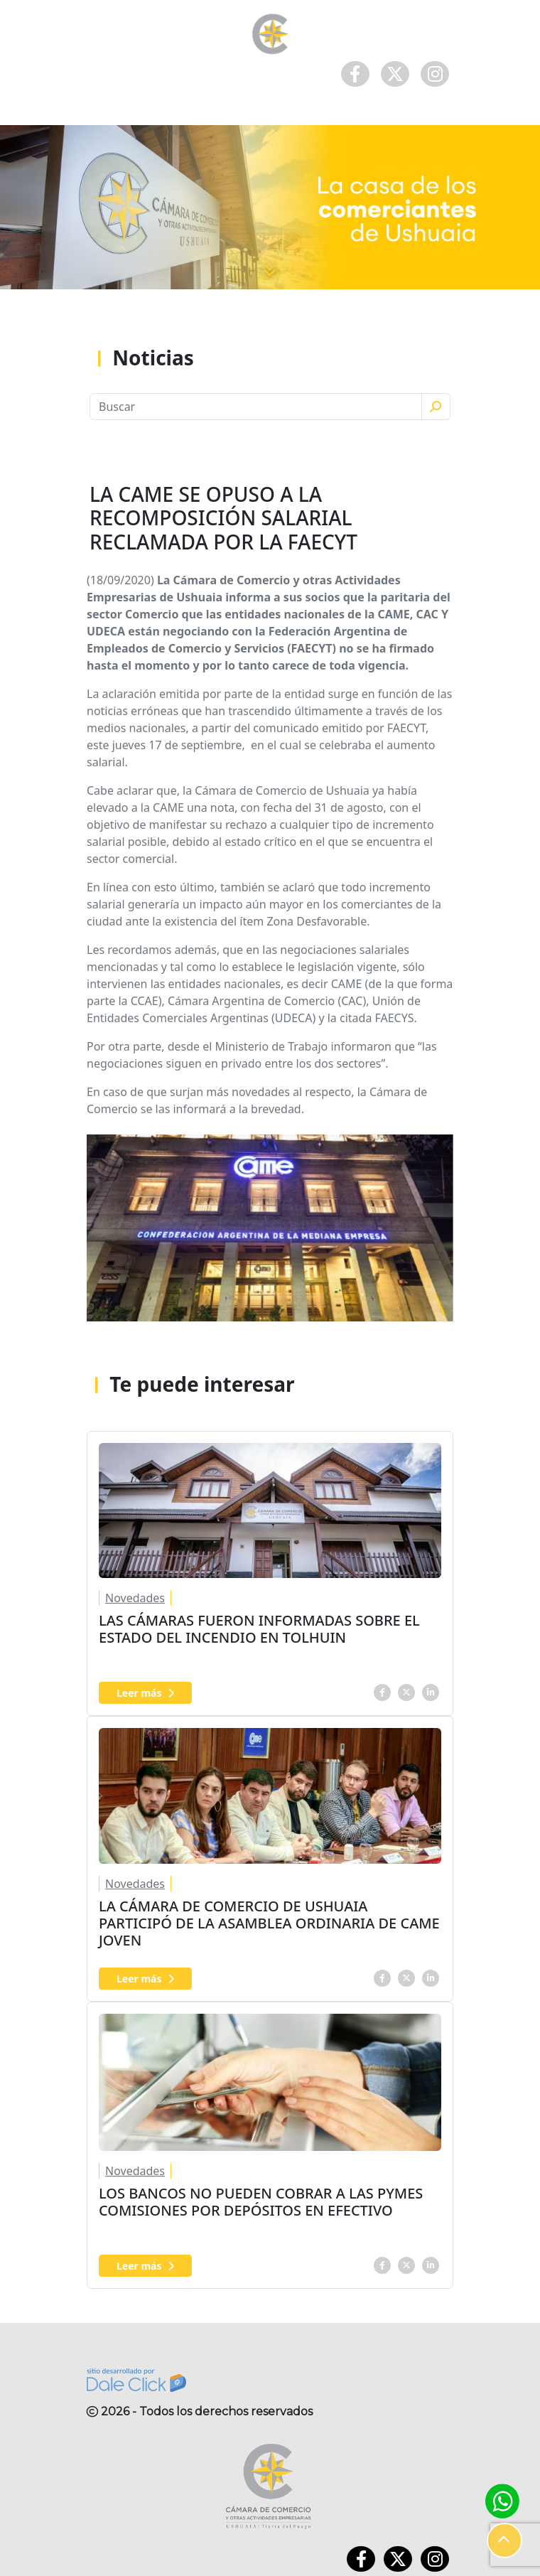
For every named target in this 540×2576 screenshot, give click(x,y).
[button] (504, 2540)
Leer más (145, 1693)
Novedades (135, 1598)
